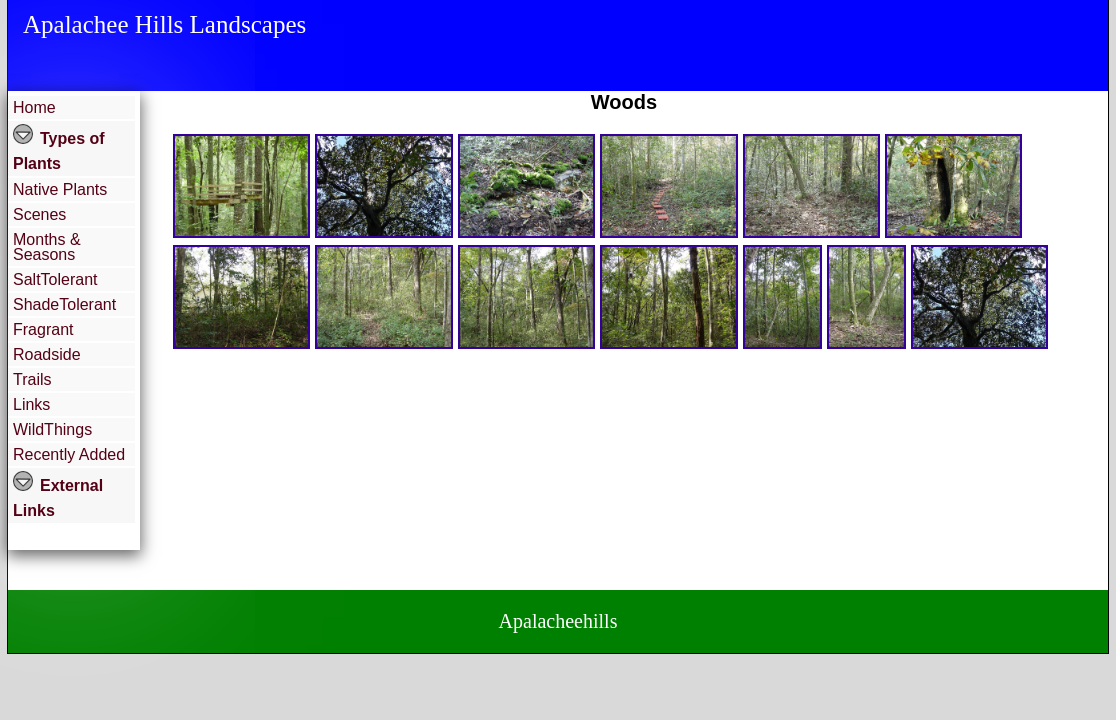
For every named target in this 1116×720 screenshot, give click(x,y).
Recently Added (69, 454)
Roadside (47, 354)
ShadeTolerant (64, 304)
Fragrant (43, 329)
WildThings (52, 429)
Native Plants (60, 189)
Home (34, 107)
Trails (32, 379)
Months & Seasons (47, 247)
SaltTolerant (55, 279)
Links (31, 404)
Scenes (39, 214)
